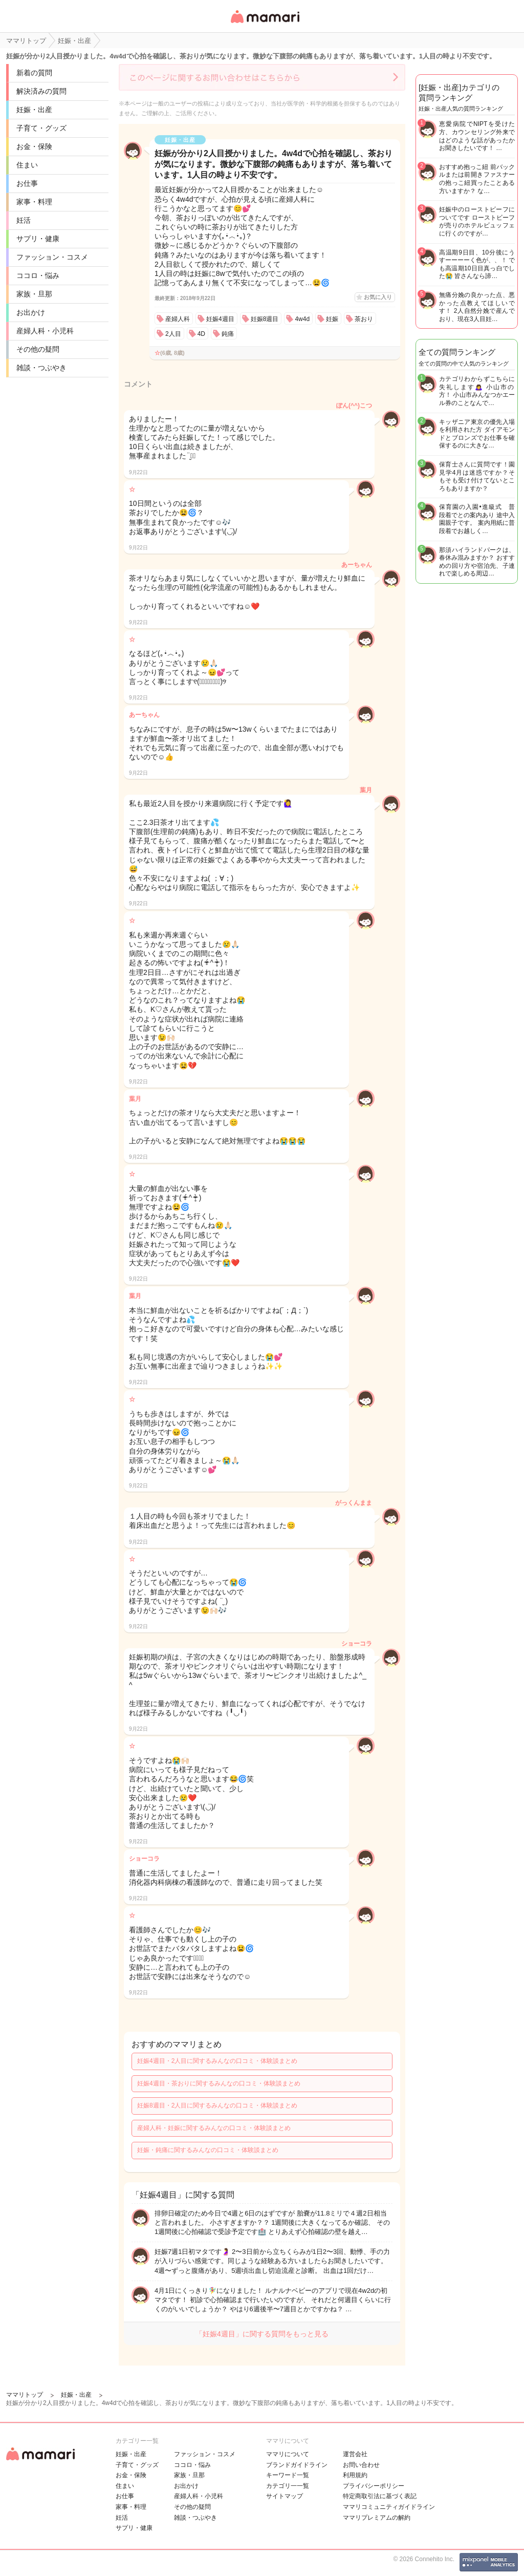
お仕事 (27, 183)
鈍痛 (228, 333)
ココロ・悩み (37, 275)
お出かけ (30, 312)
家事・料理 (34, 202)
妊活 (23, 220)
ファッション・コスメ (52, 257)
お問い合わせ (361, 2464)
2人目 (173, 333)
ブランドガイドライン (297, 2464)
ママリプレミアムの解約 (376, 2517)
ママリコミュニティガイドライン (389, 2506)
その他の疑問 (37, 349)
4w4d (302, 319)
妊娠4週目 (220, 319)
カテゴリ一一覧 (287, 2485)
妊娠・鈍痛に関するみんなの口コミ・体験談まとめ (207, 2150)
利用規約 (355, 2475)
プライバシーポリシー (373, 2485)
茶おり (364, 319)
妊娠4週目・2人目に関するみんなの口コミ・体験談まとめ (217, 2060)
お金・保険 (34, 146)
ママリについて (287, 2454)
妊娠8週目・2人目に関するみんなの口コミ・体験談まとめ (217, 2105)
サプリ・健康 (37, 239)
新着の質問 (34, 73)
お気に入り (378, 297)
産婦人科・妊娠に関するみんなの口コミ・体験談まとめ (214, 2128)
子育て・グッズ (41, 128)
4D (201, 333)
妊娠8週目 (265, 319)
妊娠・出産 (34, 109)
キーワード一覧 (287, 2475)
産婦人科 (177, 319)
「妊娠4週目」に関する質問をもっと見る (262, 2334)
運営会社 (355, 2454)
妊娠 (332, 319)
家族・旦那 (34, 294)
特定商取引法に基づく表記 (380, 2496)
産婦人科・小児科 (45, 331)
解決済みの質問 (41, 91)
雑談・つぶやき (41, 368)
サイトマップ (284, 2496)
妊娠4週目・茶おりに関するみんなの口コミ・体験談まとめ (218, 2083)
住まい (27, 165)
